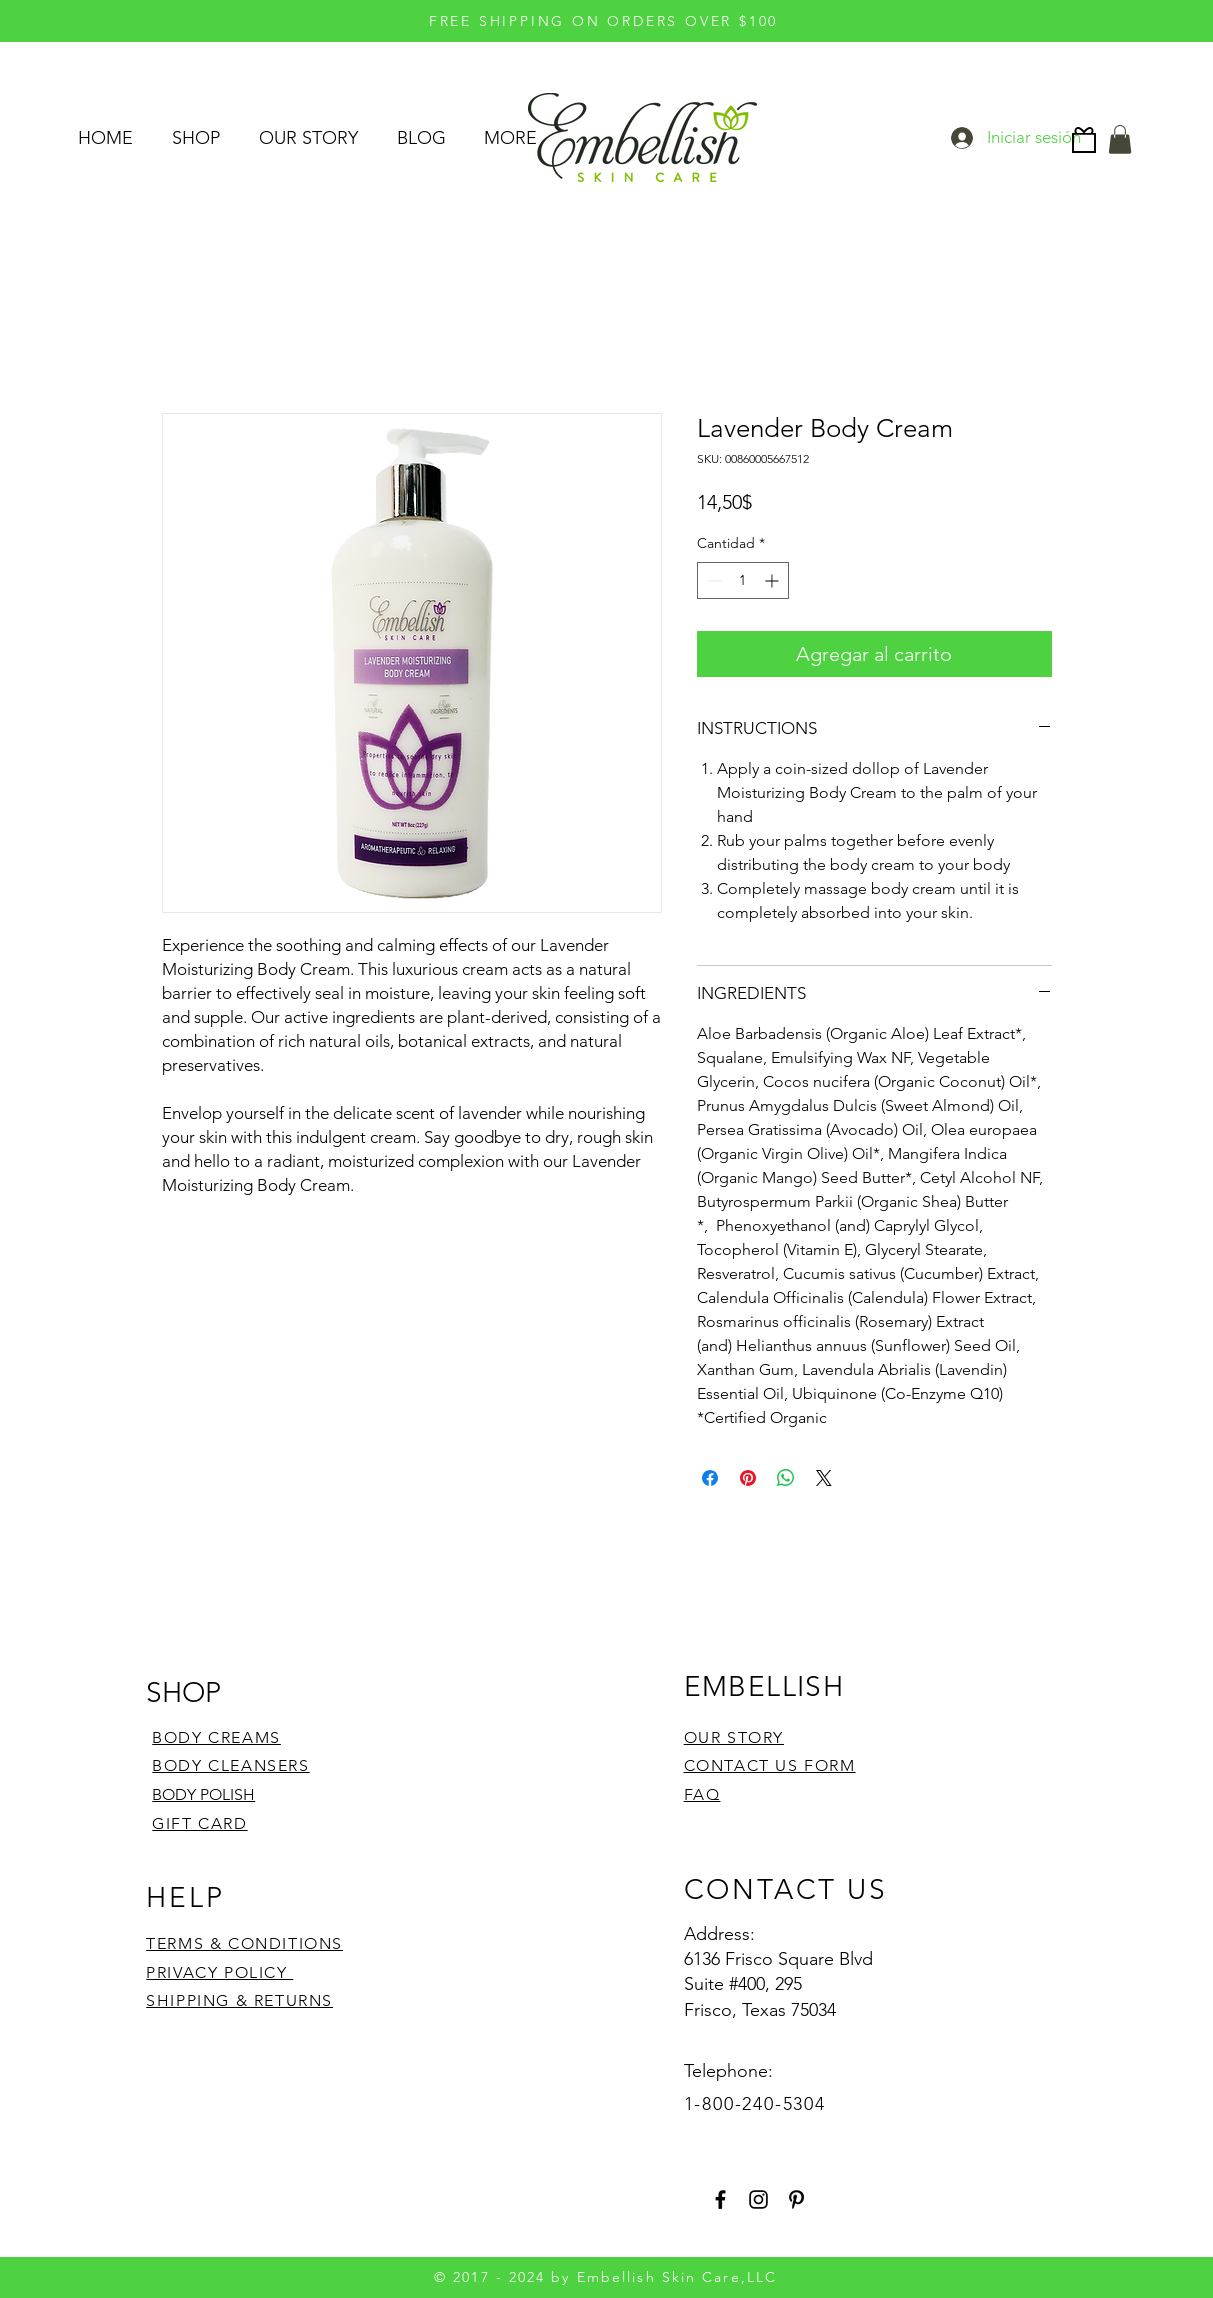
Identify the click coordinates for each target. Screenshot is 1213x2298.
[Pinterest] (796, 2199)
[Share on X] (824, 1478)
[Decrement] (712, 580)
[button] (1120, 139)
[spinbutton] (743, 580)
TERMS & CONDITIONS (244, 1943)
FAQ (702, 1794)
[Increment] (773, 580)
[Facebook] (720, 2199)
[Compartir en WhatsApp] (786, 1478)
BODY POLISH (203, 1794)
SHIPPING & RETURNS (239, 2000)
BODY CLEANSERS (230, 1765)
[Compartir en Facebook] (710, 1478)
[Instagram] (758, 2199)
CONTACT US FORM (770, 1765)
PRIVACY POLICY (219, 1972)
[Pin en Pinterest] (748, 1478)
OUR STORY (734, 1737)
